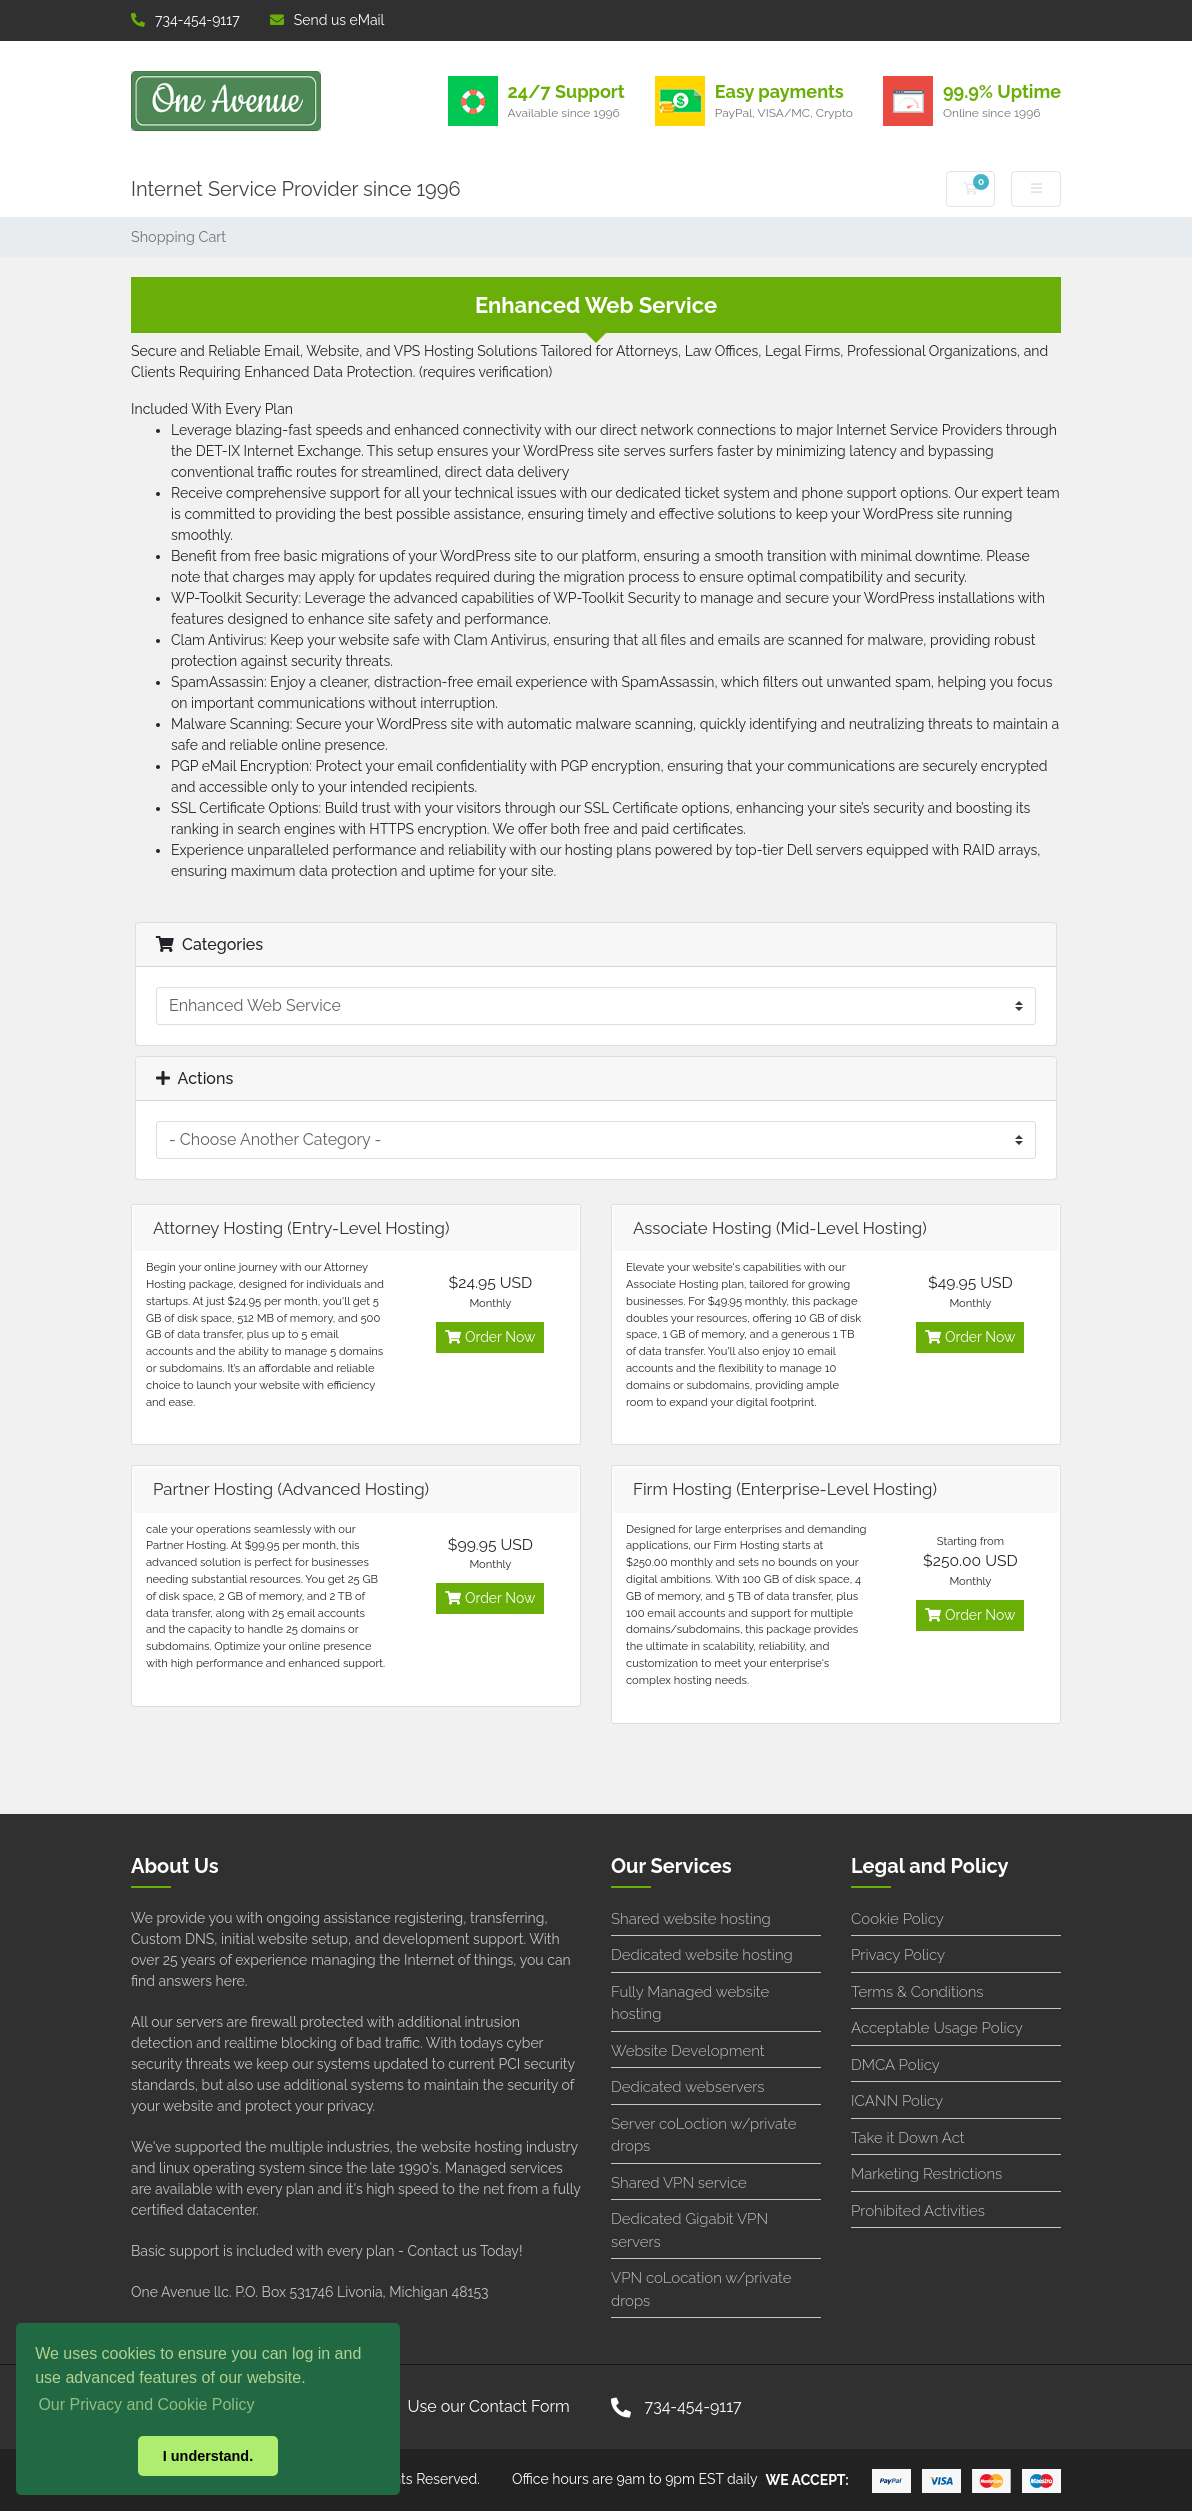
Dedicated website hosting (702, 1955)
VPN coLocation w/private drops (701, 2289)
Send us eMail (327, 20)
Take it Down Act (908, 2138)
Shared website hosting (691, 1919)
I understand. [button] (208, 2456)
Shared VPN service (679, 2183)
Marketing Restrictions (926, 2174)
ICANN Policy (897, 2101)
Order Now (490, 1337)
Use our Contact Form (489, 2406)
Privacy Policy (898, 1955)
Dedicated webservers (687, 2087)
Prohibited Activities (918, 2211)
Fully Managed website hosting (690, 2003)
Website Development (688, 2051)
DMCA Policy (895, 2065)
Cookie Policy (897, 1919)
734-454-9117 (185, 20)
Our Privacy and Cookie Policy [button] (146, 2404)
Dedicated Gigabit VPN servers (689, 2230)
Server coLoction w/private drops (703, 2135)
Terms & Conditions (917, 1992)
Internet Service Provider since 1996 (296, 189)
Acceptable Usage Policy (937, 2028)
